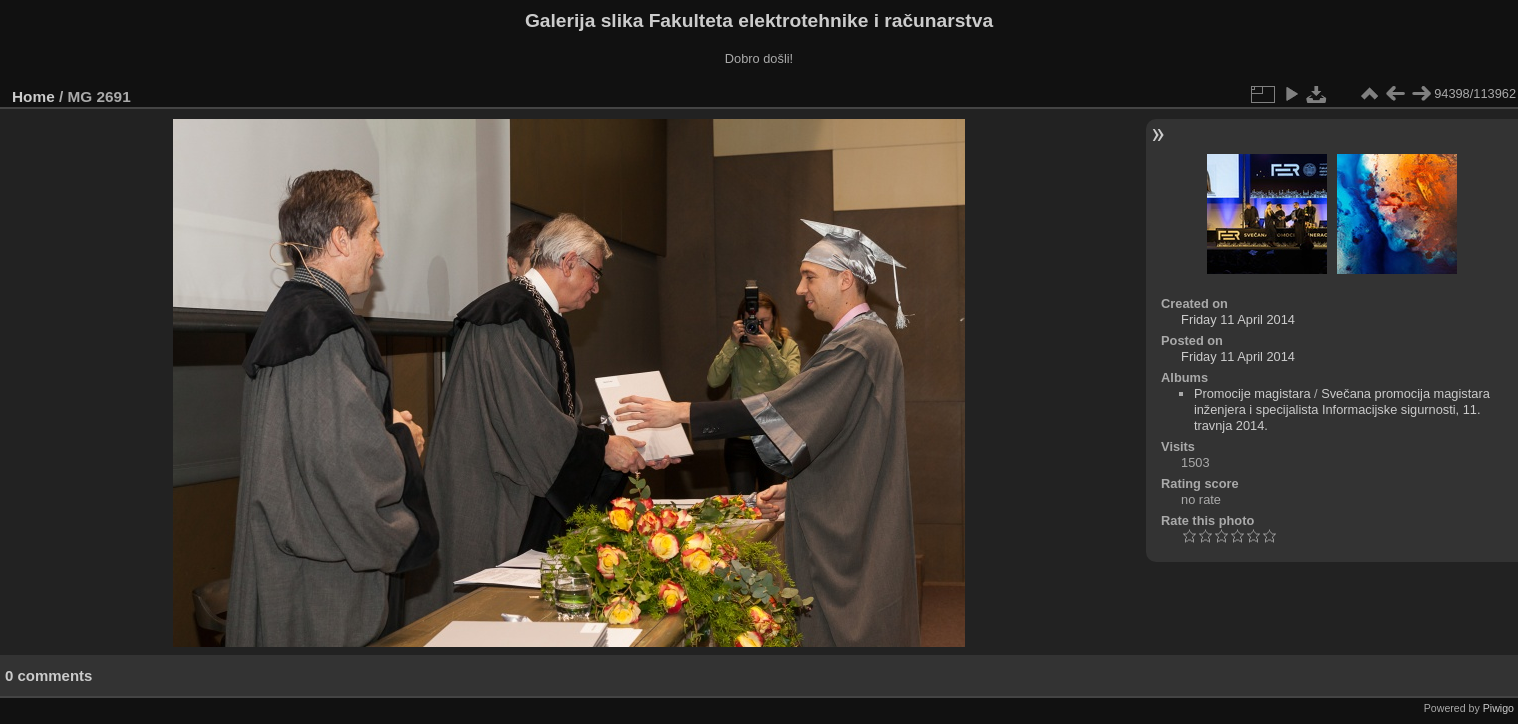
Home (33, 96)
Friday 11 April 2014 (1238, 319)
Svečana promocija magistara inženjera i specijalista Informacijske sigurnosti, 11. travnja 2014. (1342, 409)
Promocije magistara (1252, 393)
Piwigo (1498, 708)
